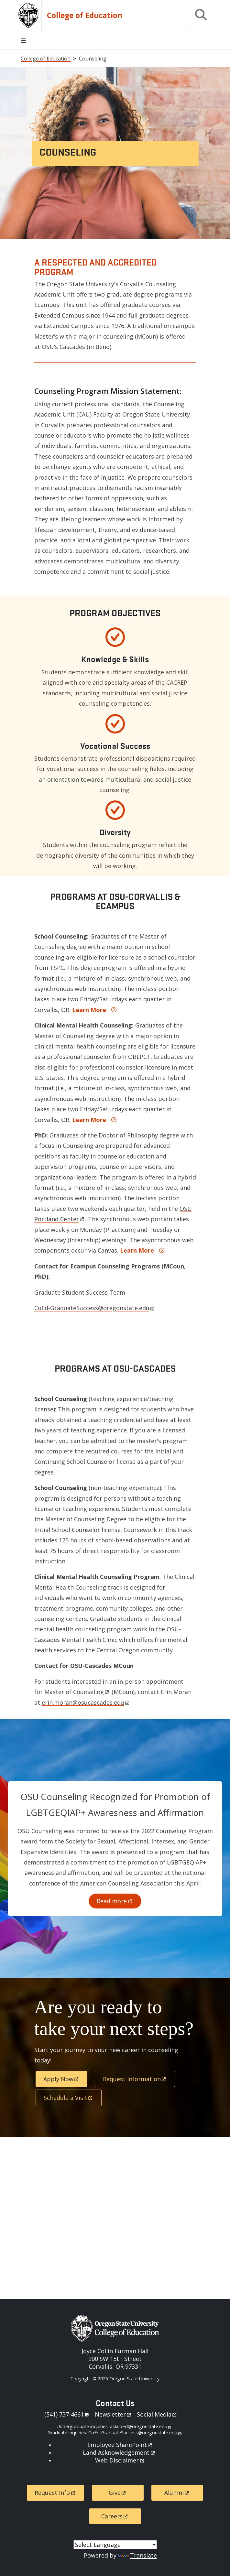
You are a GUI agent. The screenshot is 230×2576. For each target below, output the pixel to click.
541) (68, 2414)
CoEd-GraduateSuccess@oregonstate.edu (94, 1308)
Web (120, 2460)
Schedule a (68, 2097)
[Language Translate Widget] (115, 2544)
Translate (137, 2555)
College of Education (84, 15)
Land (119, 2452)
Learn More (89, 1010)
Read (115, 1901)
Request (135, 2079)
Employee (120, 2445)
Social (157, 2414)
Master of (77, 1692)
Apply (61, 2079)
